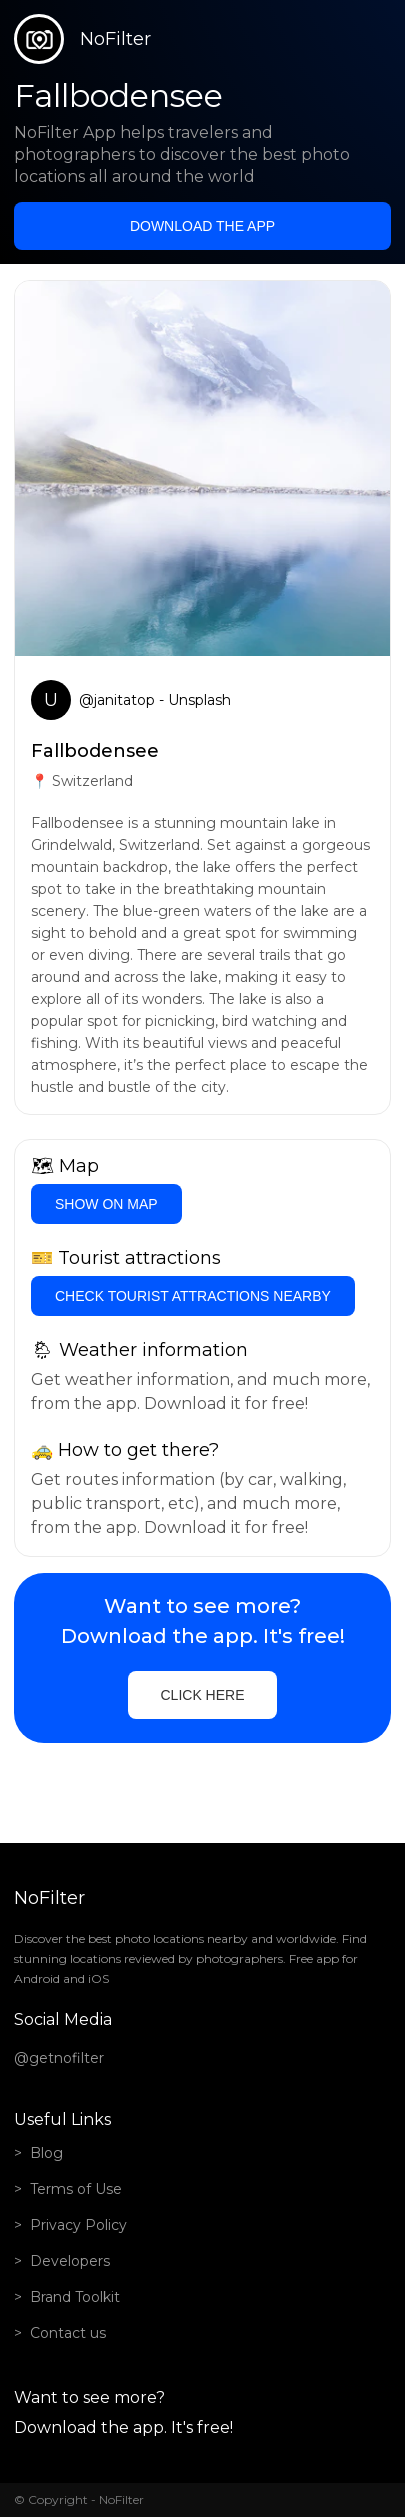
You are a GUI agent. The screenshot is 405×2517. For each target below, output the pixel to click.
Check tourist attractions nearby (193, 1296)
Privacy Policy (78, 2225)
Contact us (68, 2333)
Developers (70, 2261)
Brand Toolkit (75, 2297)
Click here (202, 1695)
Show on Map (106, 1204)
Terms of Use (76, 2189)
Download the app (202, 226)
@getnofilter (59, 2058)
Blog (46, 2153)
